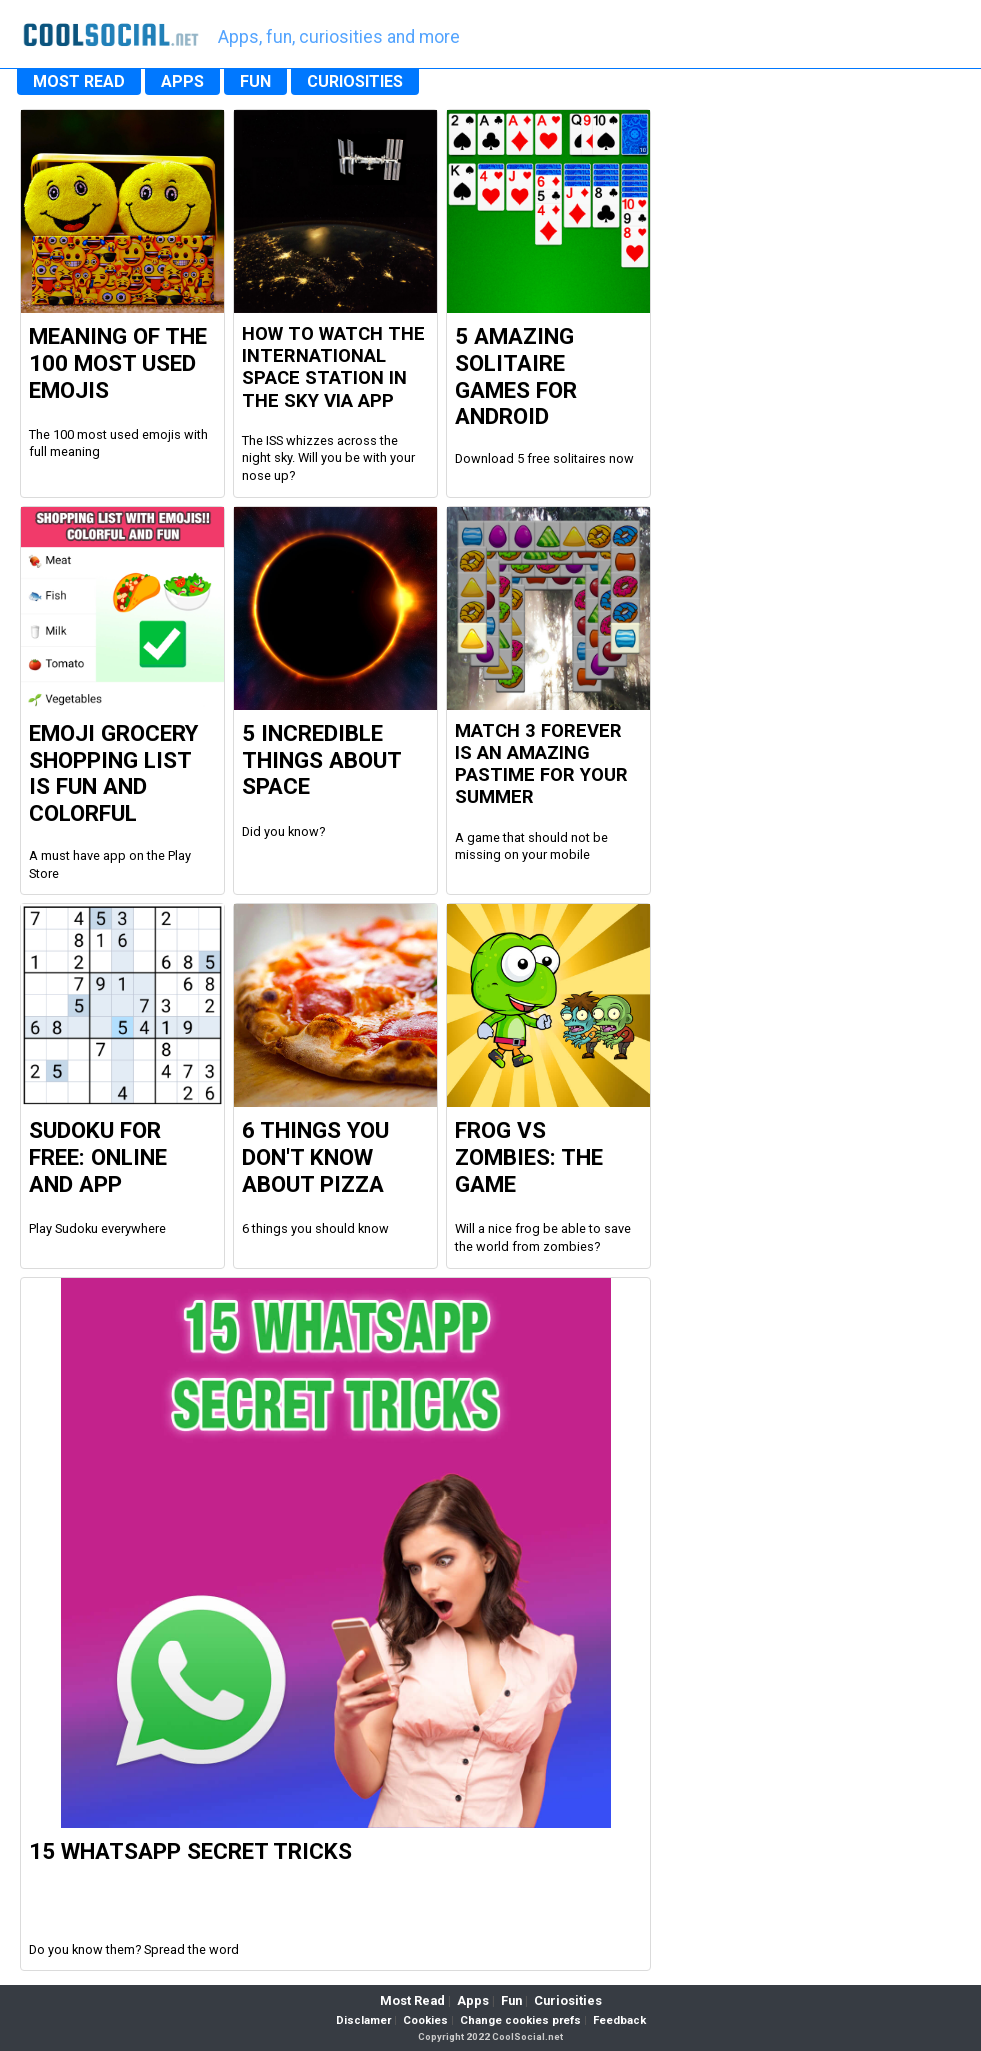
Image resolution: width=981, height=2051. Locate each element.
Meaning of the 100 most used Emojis (118, 363)
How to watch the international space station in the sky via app (333, 367)
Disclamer (363, 2020)
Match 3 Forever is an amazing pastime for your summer (541, 764)
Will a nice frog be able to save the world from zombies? (543, 1237)
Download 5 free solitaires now (544, 458)
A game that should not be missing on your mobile (531, 846)
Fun (511, 2000)
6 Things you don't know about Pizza (315, 1157)
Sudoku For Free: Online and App (98, 1157)
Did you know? (283, 831)
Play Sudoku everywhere (97, 1228)
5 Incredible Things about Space (321, 760)
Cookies (425, 2020)
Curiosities (568, 2000)
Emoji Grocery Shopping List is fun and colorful (113, 773)
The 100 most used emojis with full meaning (118, 443)
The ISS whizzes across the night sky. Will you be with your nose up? (328, 458)
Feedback (619, 2020)
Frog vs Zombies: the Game (529, 1157)
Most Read (412, 2000)
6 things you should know (315, 1228)
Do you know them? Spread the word (134, 1949)
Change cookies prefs (520, 2020)
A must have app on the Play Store (110, 864)
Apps (473, 2000)
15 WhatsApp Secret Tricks (190, 1851)
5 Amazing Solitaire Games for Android (516, 376)
